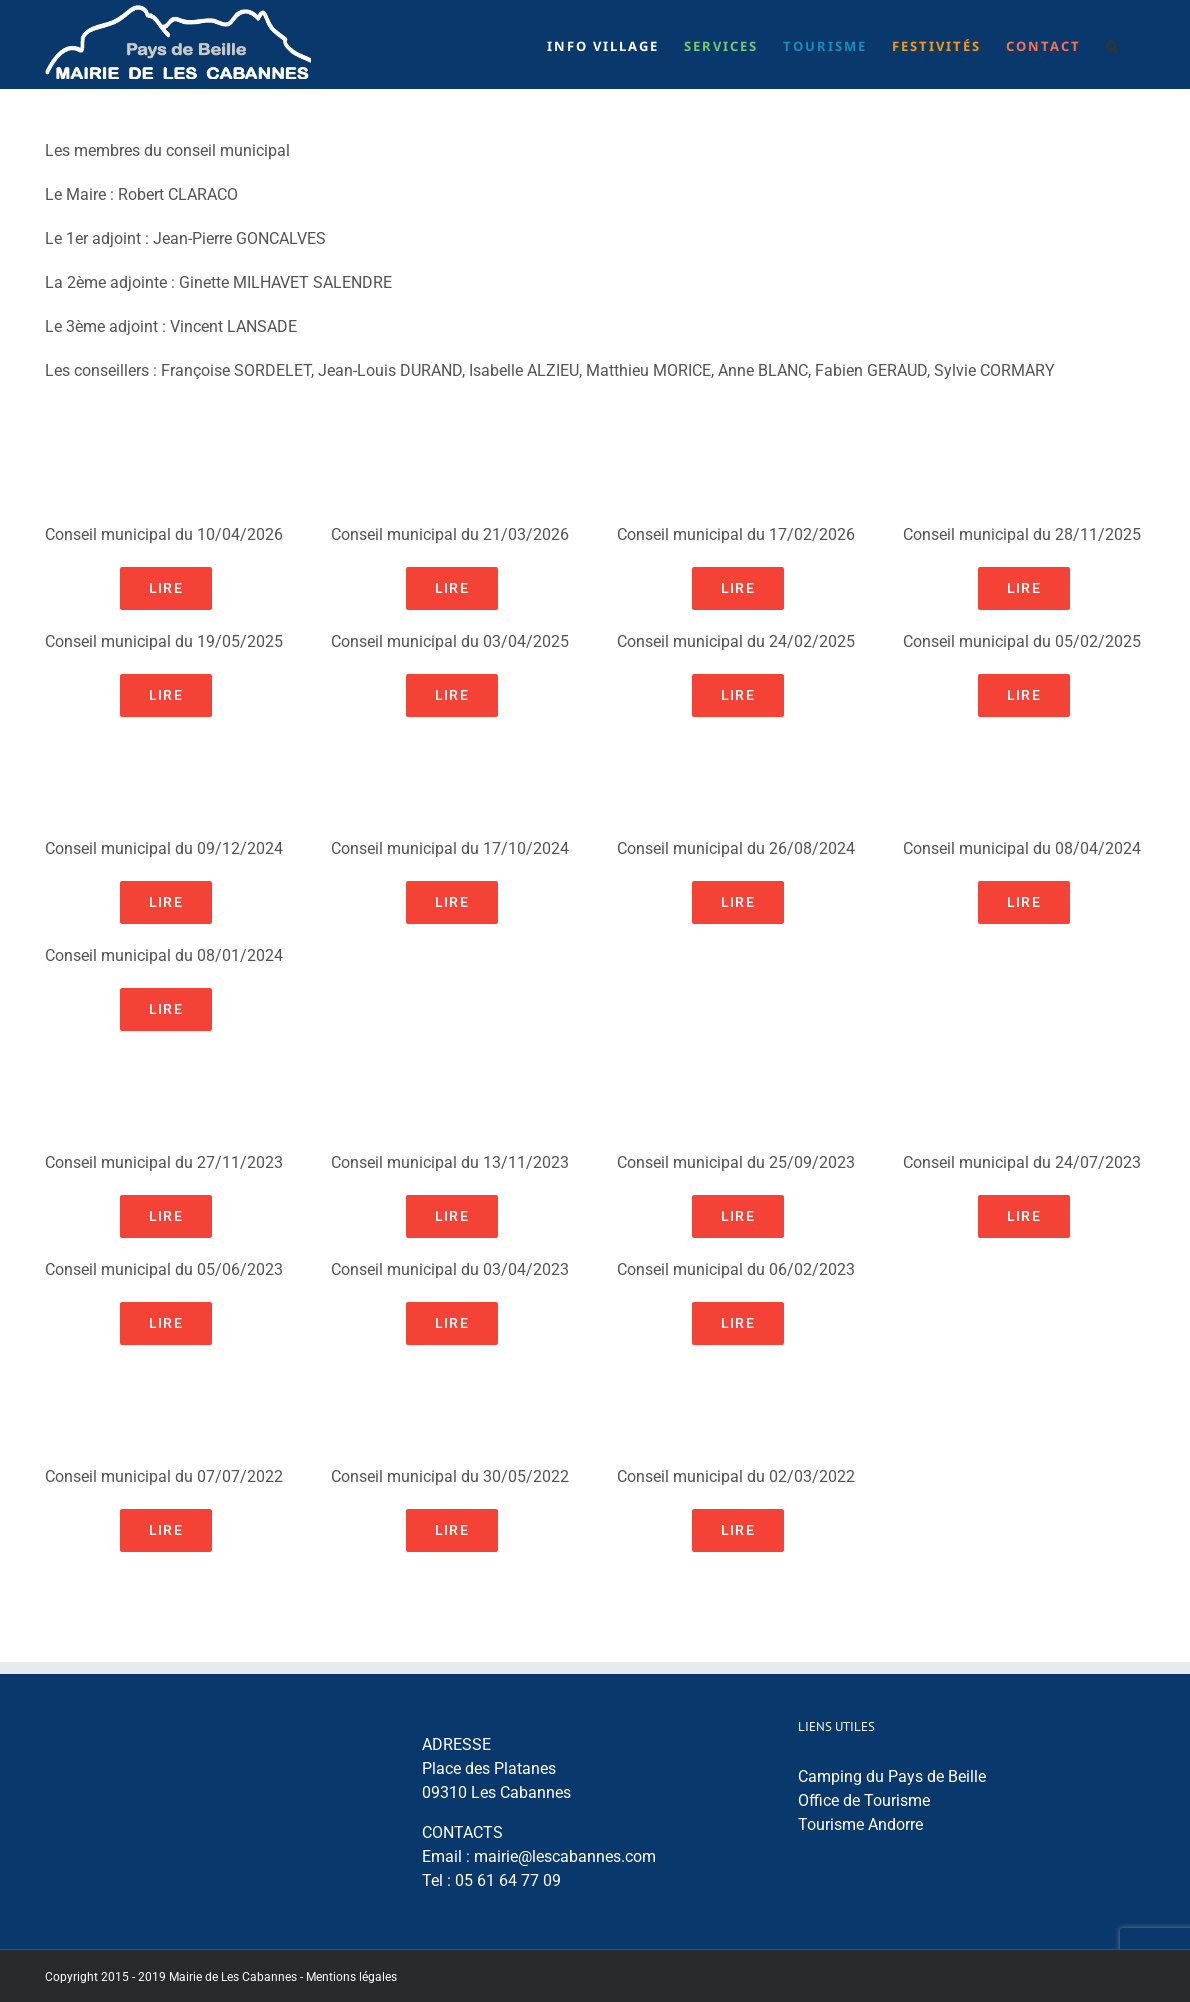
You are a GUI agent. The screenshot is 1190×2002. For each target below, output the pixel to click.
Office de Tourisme (864, 1800)
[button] (1113, 44)
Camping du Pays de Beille (892, 1776)
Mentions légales (351, 1977)
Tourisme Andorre (860, 1824)
